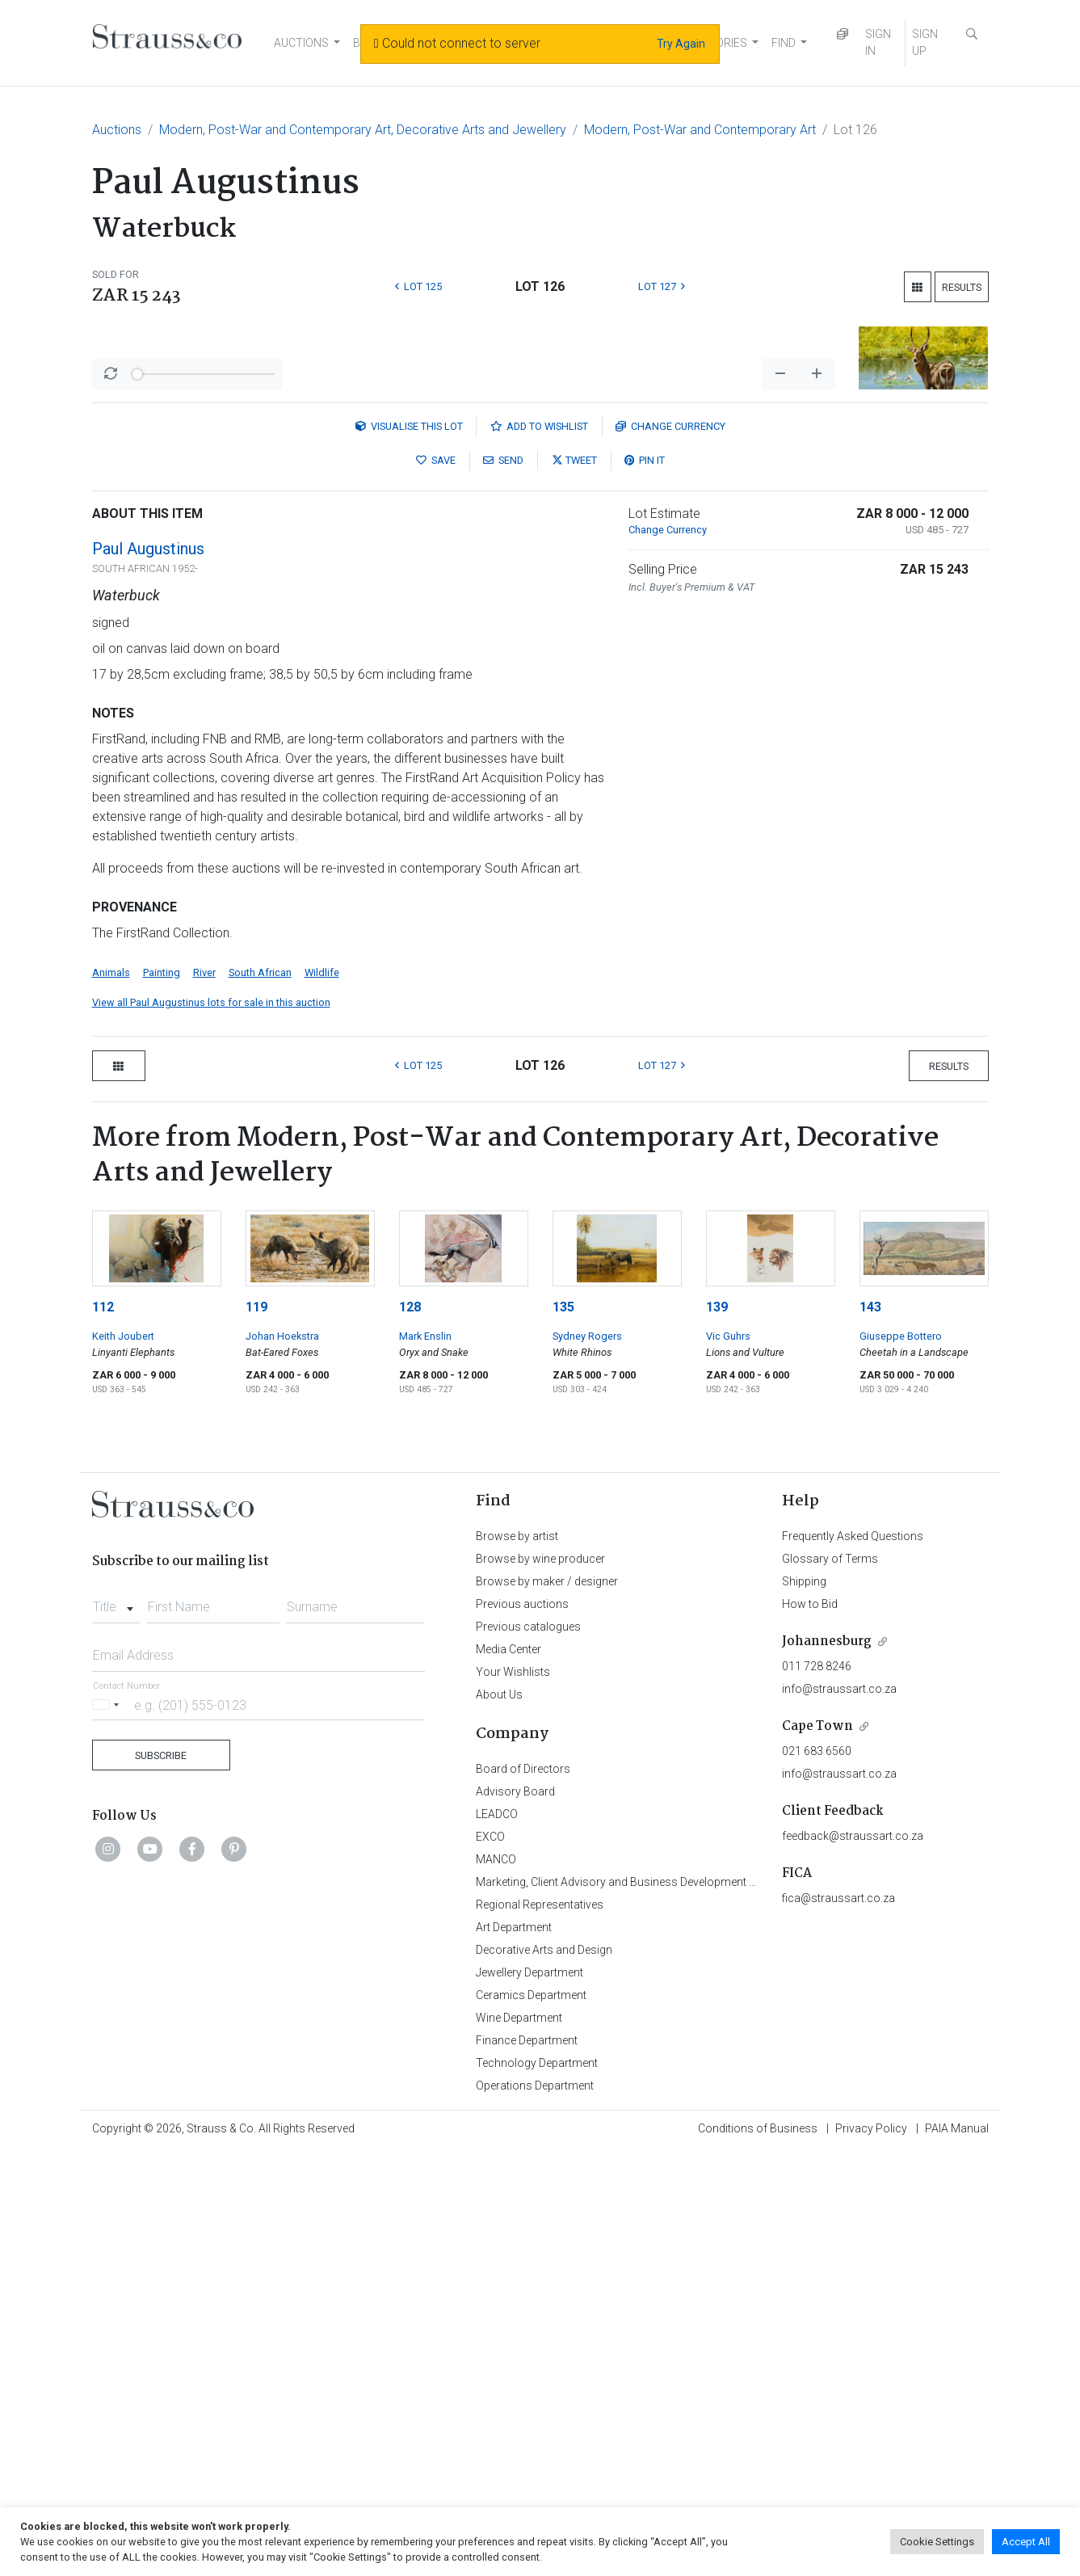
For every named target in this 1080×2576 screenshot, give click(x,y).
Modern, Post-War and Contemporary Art (700, 129)
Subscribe (161, 2179)
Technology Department (537, 2486)
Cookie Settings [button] (937, 2542)
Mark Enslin (425, 1759)
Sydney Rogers (587, 1759)
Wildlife (322, 1396)
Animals (111, 1396)
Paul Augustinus (148, 972)
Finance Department (527, 2463)
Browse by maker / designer (547, 2004)
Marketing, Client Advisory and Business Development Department (642, 2305)
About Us (499, 2117)
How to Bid (810, 2027)
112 (103, 1730)
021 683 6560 (816, 2174)
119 (256, 1730)
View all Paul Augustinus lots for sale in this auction (211, 1426)
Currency (670, 850)
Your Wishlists (513, 2095)
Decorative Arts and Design (544, 2373)
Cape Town (817, 2150)
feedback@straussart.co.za (852, 2259)
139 (717, 1730)
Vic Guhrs (728, 1759)
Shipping (804, 2004)
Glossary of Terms (830, 1982)
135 (563, 1730)
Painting (161, 1396)
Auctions (116, 129)
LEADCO (497, 2237)
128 (410, 1730)
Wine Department (519, 2441)
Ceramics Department (531, 2418)
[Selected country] (108, 2128)
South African (260, 1396)
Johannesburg (827, 2065)
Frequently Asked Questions (852, 1959)
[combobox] (116, 2026)
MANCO (496, 2282)
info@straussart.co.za (839, 2112)
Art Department (514, 2350)
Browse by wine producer (540, 1982)
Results (961, 287)
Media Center (508, 2072)
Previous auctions (522, 2027)
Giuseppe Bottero (900, 1759)
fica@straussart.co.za (838, 2321)
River (204, 1396)
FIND (783, 42)
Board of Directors (523, 2192)
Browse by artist (517, 1959)
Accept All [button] (1026, 2542)
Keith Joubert (123, 1759)
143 (870, 1730)
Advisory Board (515, 2214)
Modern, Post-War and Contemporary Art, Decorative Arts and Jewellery (362, 129)
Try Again (681, 43)
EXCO (490, 2260)
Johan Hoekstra (282, 1759)
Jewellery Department (529, 2395)
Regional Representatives (539, 2327)
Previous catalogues (528, 2050)
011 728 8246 (816, 2089)
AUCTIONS (301, 42)
